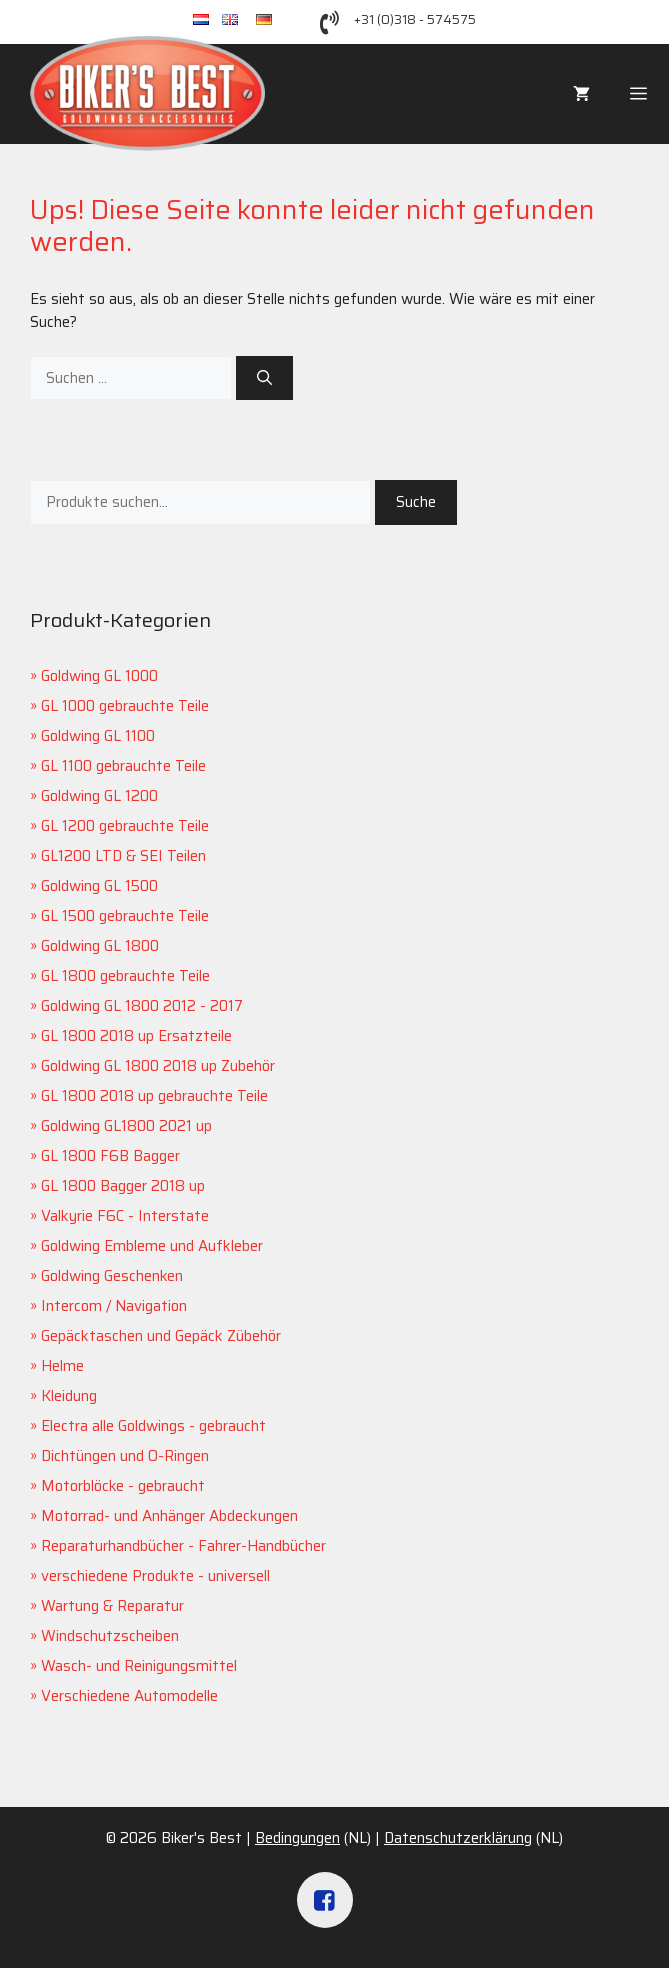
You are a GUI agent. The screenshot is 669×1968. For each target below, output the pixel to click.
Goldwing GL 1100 (98, 736)
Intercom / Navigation (114, 1306)
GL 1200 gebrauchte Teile (125, 826)
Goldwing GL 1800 (100, 946)
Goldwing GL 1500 (99, 886)
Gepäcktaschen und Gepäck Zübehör (161, 1336)
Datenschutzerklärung (458, 1838)
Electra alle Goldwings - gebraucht (153, 1426)
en (239, 20)
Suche (416, 502)
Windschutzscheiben (110, 1636)
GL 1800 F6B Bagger (110, 1156)
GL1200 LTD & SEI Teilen (123, 856)
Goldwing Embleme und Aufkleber (152, 1246)
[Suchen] (264, 378)
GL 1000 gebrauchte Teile (125, 706)
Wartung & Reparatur (112, 1606)
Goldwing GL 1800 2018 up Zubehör (158, 1066)
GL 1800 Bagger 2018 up (123, 1186)
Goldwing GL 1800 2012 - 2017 (142, 1006)
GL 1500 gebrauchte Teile (125, 916)
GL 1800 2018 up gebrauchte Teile (154, 1096)
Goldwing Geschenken (112, 1276)
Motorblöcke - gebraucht (123, 1486)
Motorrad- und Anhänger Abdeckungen (169, 1516)
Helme (62, 1366)
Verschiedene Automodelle (129, 1696)
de (273, 20)
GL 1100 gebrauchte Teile (123, 766)
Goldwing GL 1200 (99, 796)
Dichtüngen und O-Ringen (125, 1456)
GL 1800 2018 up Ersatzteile (136, 1036)
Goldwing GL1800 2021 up (126, 1126)
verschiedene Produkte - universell (155, 1576)
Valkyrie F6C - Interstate (125, 1216)
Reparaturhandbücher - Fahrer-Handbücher (183, 1546)
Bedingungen (297, 1838)
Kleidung (69, 1396)
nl (207, 20)
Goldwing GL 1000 (99, 676)
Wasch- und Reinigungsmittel (139, 1666)
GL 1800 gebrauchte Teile (125, 976)
